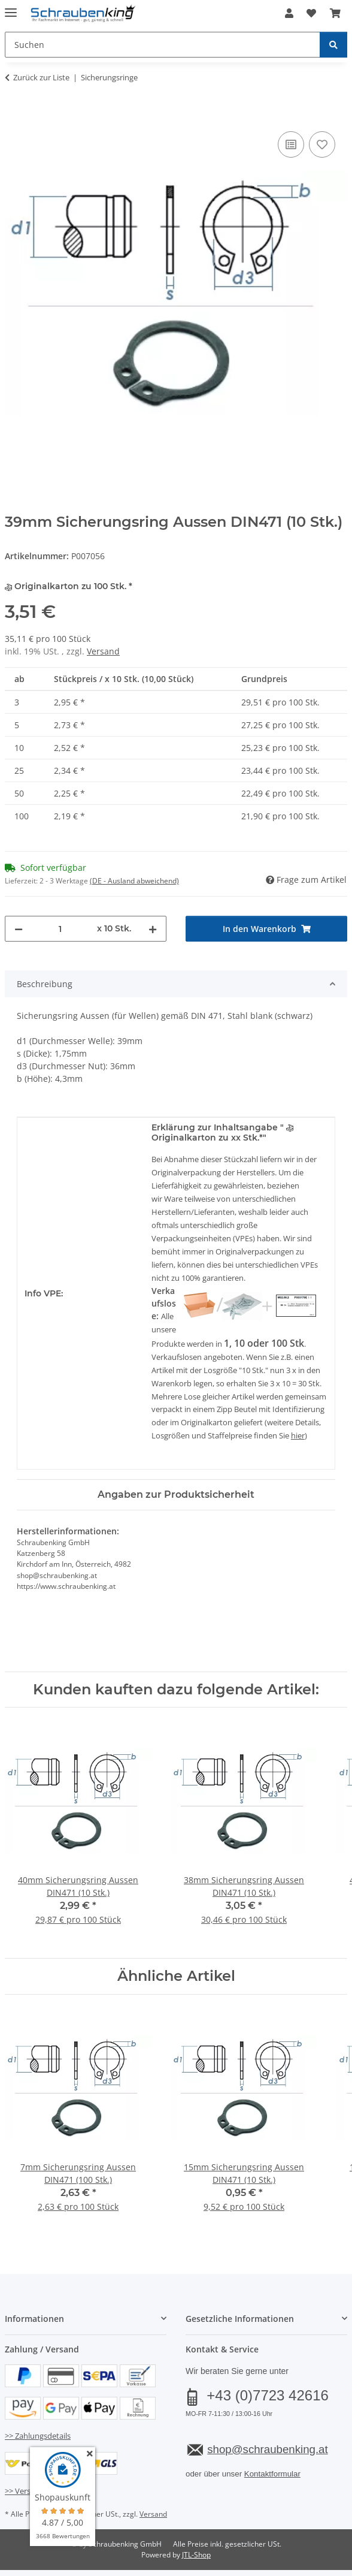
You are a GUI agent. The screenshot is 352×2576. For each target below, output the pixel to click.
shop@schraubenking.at (267, 2449)
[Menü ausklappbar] (11, 7)
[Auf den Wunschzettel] (322, 144)
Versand (103, 651)
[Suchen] (333, 45)
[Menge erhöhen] (152, 928)
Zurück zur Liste (41, 77)
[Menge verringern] (18, 928)
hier (298, 1435)
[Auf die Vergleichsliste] (291, 144)
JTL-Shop (196, 2555)
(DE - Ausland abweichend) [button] (134, 881)
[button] (289, 13)
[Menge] (60, 928)
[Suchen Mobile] (162, 45)
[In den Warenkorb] (14, 115)
